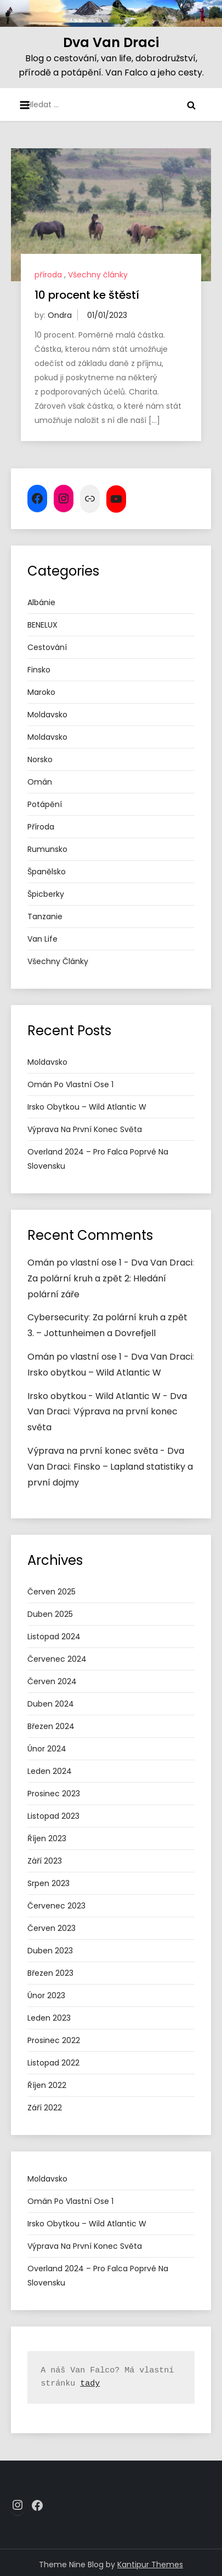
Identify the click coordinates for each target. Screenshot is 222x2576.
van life (42, 938)
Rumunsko (47, 849)
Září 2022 (44, 2107)
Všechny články (98, 275)
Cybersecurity (58, 1317)
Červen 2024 (52, 1681)
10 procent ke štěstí (87, 295)
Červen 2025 (51, 1591)
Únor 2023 (46, 1995)
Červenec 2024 (57, 1658)
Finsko (38, 669)
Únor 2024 (46, 1748)
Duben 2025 (50, 1614)
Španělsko (46, 871)
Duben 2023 (50, 1950)
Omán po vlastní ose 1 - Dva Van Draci (109, 1262)
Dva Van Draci (111, 42)
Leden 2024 (49, 1771)
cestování (47, 647)
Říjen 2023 (46, 1838)
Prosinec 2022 (53, 2040)
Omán (39, 781)
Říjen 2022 (46, 2085)
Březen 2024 (51, 1726)
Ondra (60, 315)
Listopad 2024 (54, 1636)
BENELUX (42, 624)
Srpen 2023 (48, 1883)
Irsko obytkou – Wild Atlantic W (86, 1106)
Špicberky (45, 894)
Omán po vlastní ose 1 (70, 1084)
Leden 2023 (49, 2017)
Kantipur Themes (150, 2564)
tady (90, 2383)
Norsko (40, 759)
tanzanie (44, 916)
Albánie (41, 602)
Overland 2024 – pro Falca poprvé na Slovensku (97, 1158)
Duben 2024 (50, 1703)
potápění (44, 804)
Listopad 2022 (53, 2062)
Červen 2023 (51, 1928)
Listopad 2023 (53, 1816)
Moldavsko (47, 714)
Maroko (41, 692)
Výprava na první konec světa (84, 1129)
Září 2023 (44, 1860)
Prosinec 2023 (53, 1793)
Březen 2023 (50, 1973)
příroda (48, 275)
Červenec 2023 (56, 1905)
